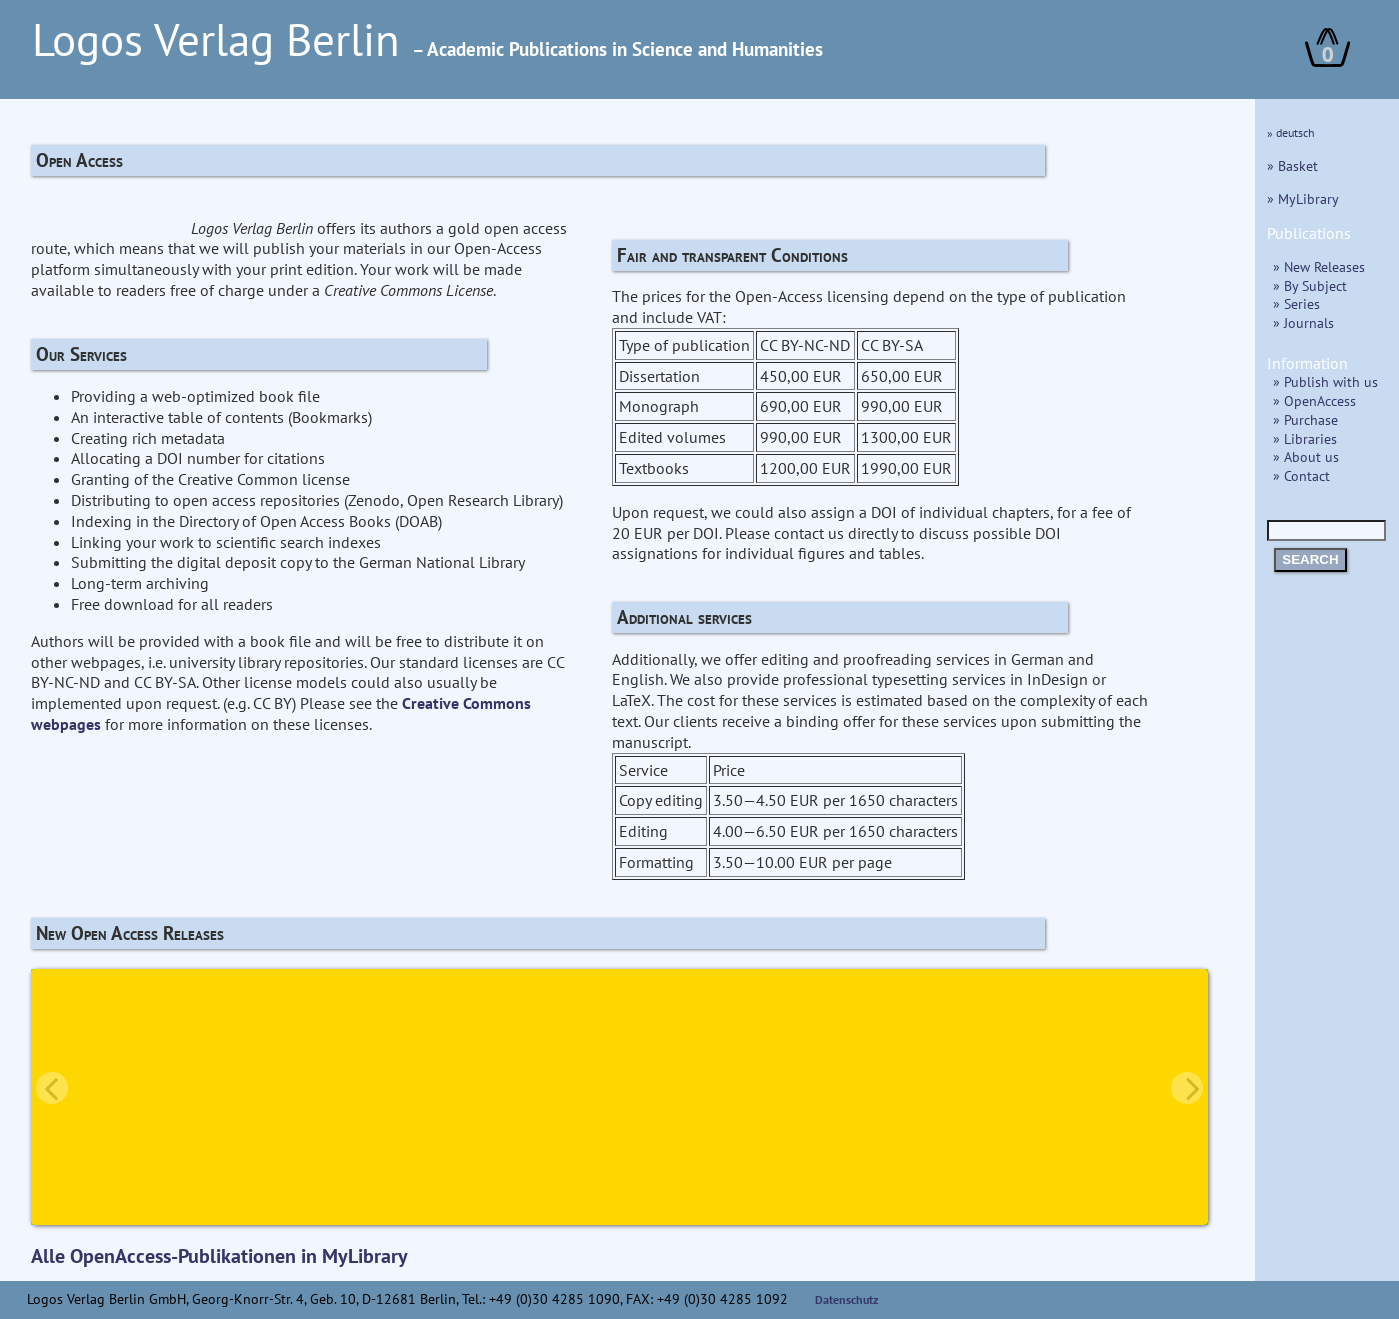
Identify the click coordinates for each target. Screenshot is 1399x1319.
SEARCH (1310, 559)
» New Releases (1319, 266)
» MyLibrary (1303, 198)
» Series (1296, 303)
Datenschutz (847, 1299)
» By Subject (1310, 285)
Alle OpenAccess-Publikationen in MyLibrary (219, 1256)
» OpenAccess (1314, 400)
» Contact (1301, 475)
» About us (1306, 456)
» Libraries (1305, 438)
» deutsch (1291, 132)
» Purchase (1305, 419)
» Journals (1303, 322)
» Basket (1292, 165)
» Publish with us (1325, 381)
